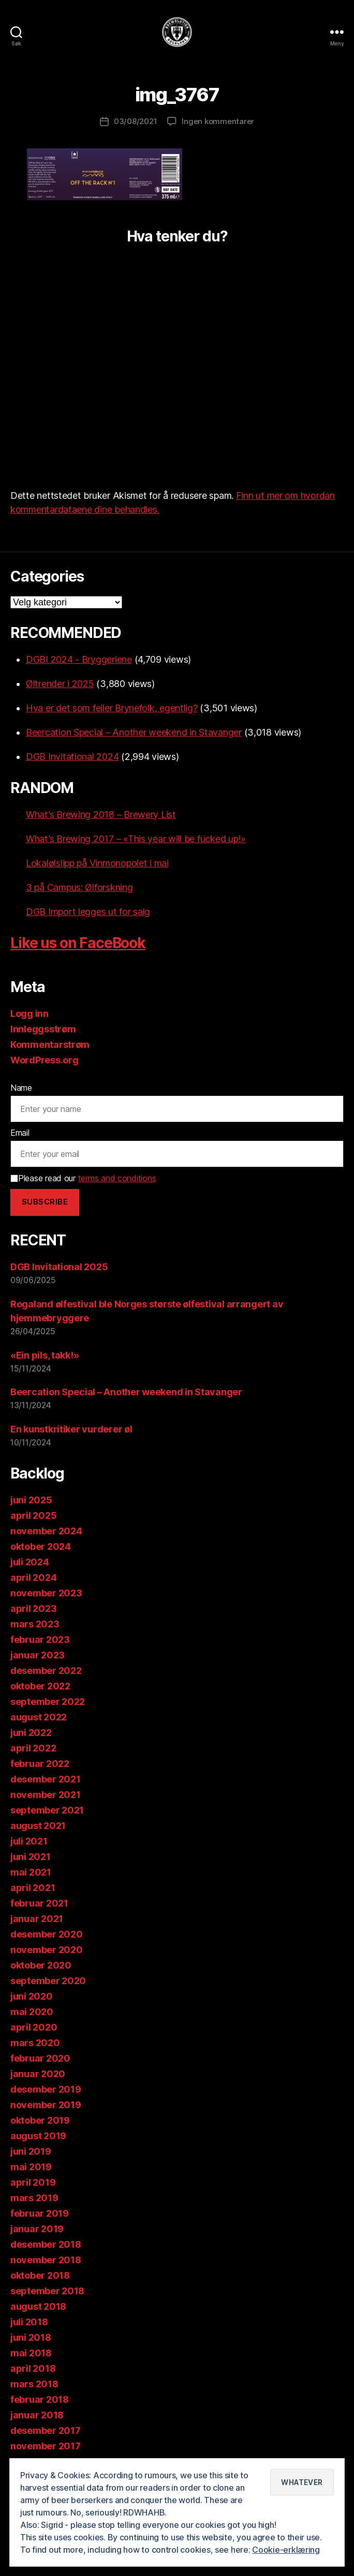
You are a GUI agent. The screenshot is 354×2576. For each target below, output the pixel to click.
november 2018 (45, 2259)
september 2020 (48, 1980)
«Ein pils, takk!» (44, 1355)
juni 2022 (31, 1732)
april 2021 (32, 1887)
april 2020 (33, 2027)
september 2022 (47, 1701)
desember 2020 (46, 1934)
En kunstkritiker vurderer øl (71, 1429)
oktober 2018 (40, 2275)
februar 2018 (39, 2399)
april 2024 (33, 1577)
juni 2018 (30, 2337)
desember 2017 (45, 2430)
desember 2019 (45, 2089)
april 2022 (33, 1748)
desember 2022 (46, 1670)
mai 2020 (31, 2011)
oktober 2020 (40, 1965)
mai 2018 (31, 2353)
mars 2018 (34, 2384)
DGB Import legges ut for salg (88, 911)
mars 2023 (35, 1624)
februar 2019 (39, 2213)
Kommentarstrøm (50, 1044)
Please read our (83, 1178)
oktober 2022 (40, 1686)
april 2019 (32, 2182)
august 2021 (38, 1825)
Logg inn (29, 1013)
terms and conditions (117, 1178)
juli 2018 (29, 2321)
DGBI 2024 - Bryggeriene (79, 659)
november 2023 (46, 1593)
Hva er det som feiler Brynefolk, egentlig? (112, 708)
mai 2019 (31, 2166)
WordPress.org (44, 1060)
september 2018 (47, 2290)
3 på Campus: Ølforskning (79, 887)
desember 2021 (45, 1779)
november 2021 (45, 1794)
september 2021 (47, 1810)
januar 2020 (37, 2073)
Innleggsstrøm (43, 1029)
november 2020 (46, 1949)
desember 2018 (45, 2244)
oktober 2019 (40, 2120)
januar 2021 (36, 1918)
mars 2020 (35, 2042)
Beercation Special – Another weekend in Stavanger (134, 732)
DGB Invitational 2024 (72, 756)
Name (21, 1088)
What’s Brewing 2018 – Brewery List (101, 814)
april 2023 (33, 1608)
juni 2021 (30, 1856)
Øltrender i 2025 (60, 683)
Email (20, 1132)
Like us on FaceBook (77, 943)
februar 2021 (39, 1903)
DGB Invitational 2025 (59, 1266)
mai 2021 (30, 1872)
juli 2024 (29, 1562)
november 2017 (45, 2446)
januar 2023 (37, 1655)
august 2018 (38, 2306)
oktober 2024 (40, 1546)
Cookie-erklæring (286, 2549)
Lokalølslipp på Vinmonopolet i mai (97, 863)
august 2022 (38, 1717)
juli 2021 (29, 1841)
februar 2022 (39, 1763)
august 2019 (38, 2135)
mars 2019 (34, 2197)
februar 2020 (40, 2058)
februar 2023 (40, 1639)
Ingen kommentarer (218, 121)
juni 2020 (31, 1996)
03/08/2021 (135, 121)
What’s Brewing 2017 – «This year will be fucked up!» (136, 838)
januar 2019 (37, 2228)
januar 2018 (37, 2415)
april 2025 (33, 1515)
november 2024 (46, 1531)
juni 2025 (31, 1500)
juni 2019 (30, 2151)
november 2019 (45, 2104)
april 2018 (32, 2368)
